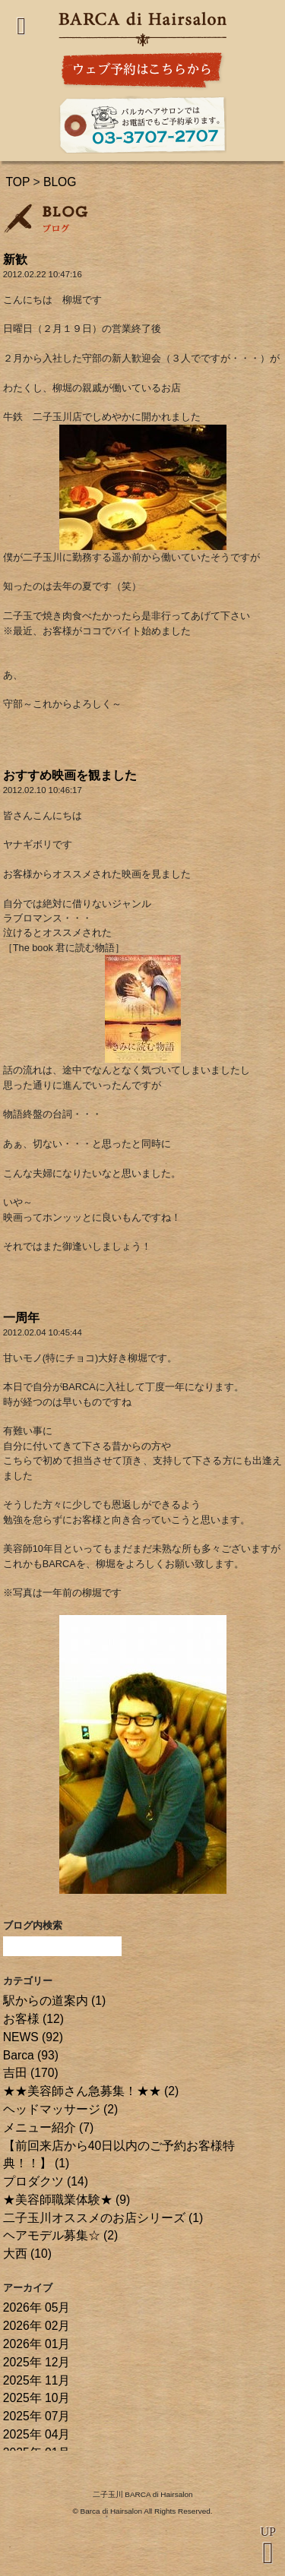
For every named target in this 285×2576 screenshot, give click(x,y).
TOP (17, 181)
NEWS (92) (33, 2037)
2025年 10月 (37, 2397)
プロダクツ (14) (45, 2181)
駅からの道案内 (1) (54, 2000)
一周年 (21, 1317)
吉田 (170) (31, 2072)
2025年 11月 (37, 2380)
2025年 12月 (37, 2362)
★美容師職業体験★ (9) (67, 2199)
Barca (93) (31, 2055)
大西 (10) (27, 2253)
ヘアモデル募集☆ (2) (61, 2235)
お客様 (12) (33, 2018)
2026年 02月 (37, 2325)
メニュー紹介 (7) (48, 2127)
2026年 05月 (37, 2307)
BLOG (60, 181)
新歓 (15, 259)
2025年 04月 (37, 2434)
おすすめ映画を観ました (70, 775)
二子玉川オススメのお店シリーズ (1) (103, 2217)
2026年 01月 (37, 2343)
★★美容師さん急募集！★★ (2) (91, 2091)
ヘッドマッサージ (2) (61, 2109)
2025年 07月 (37, 2416)
